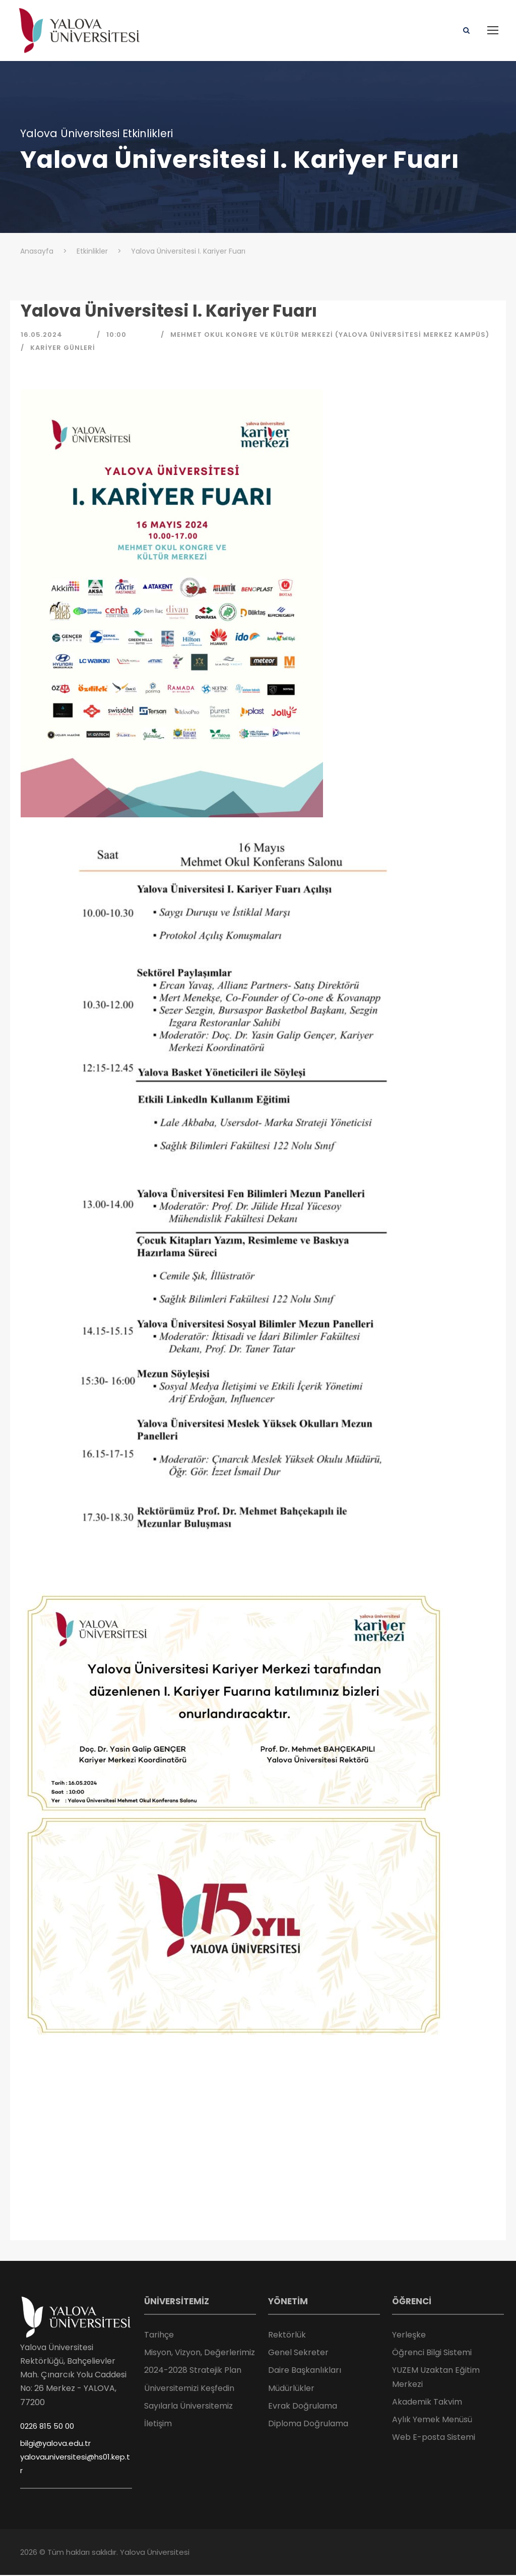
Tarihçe (159, 2336)
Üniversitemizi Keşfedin (189, 2388)
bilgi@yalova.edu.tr (55, 2444)
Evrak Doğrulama (302, 2407)
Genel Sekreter (298, 2353)
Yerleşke (409, 2336)
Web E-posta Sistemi (433, 2438)
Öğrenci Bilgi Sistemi (432, 2353)
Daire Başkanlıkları (304, 2371)
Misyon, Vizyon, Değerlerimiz (199, 2353)
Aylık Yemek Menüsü (432, 2420)
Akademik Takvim (427, 2403)
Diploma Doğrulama (308, 2424)
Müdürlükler (291, 2388)
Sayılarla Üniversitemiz (188, 2407)
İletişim (158, 2424)
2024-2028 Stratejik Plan (192, 2371)
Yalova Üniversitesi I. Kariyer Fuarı (169, 311)
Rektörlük (287, 2336)
